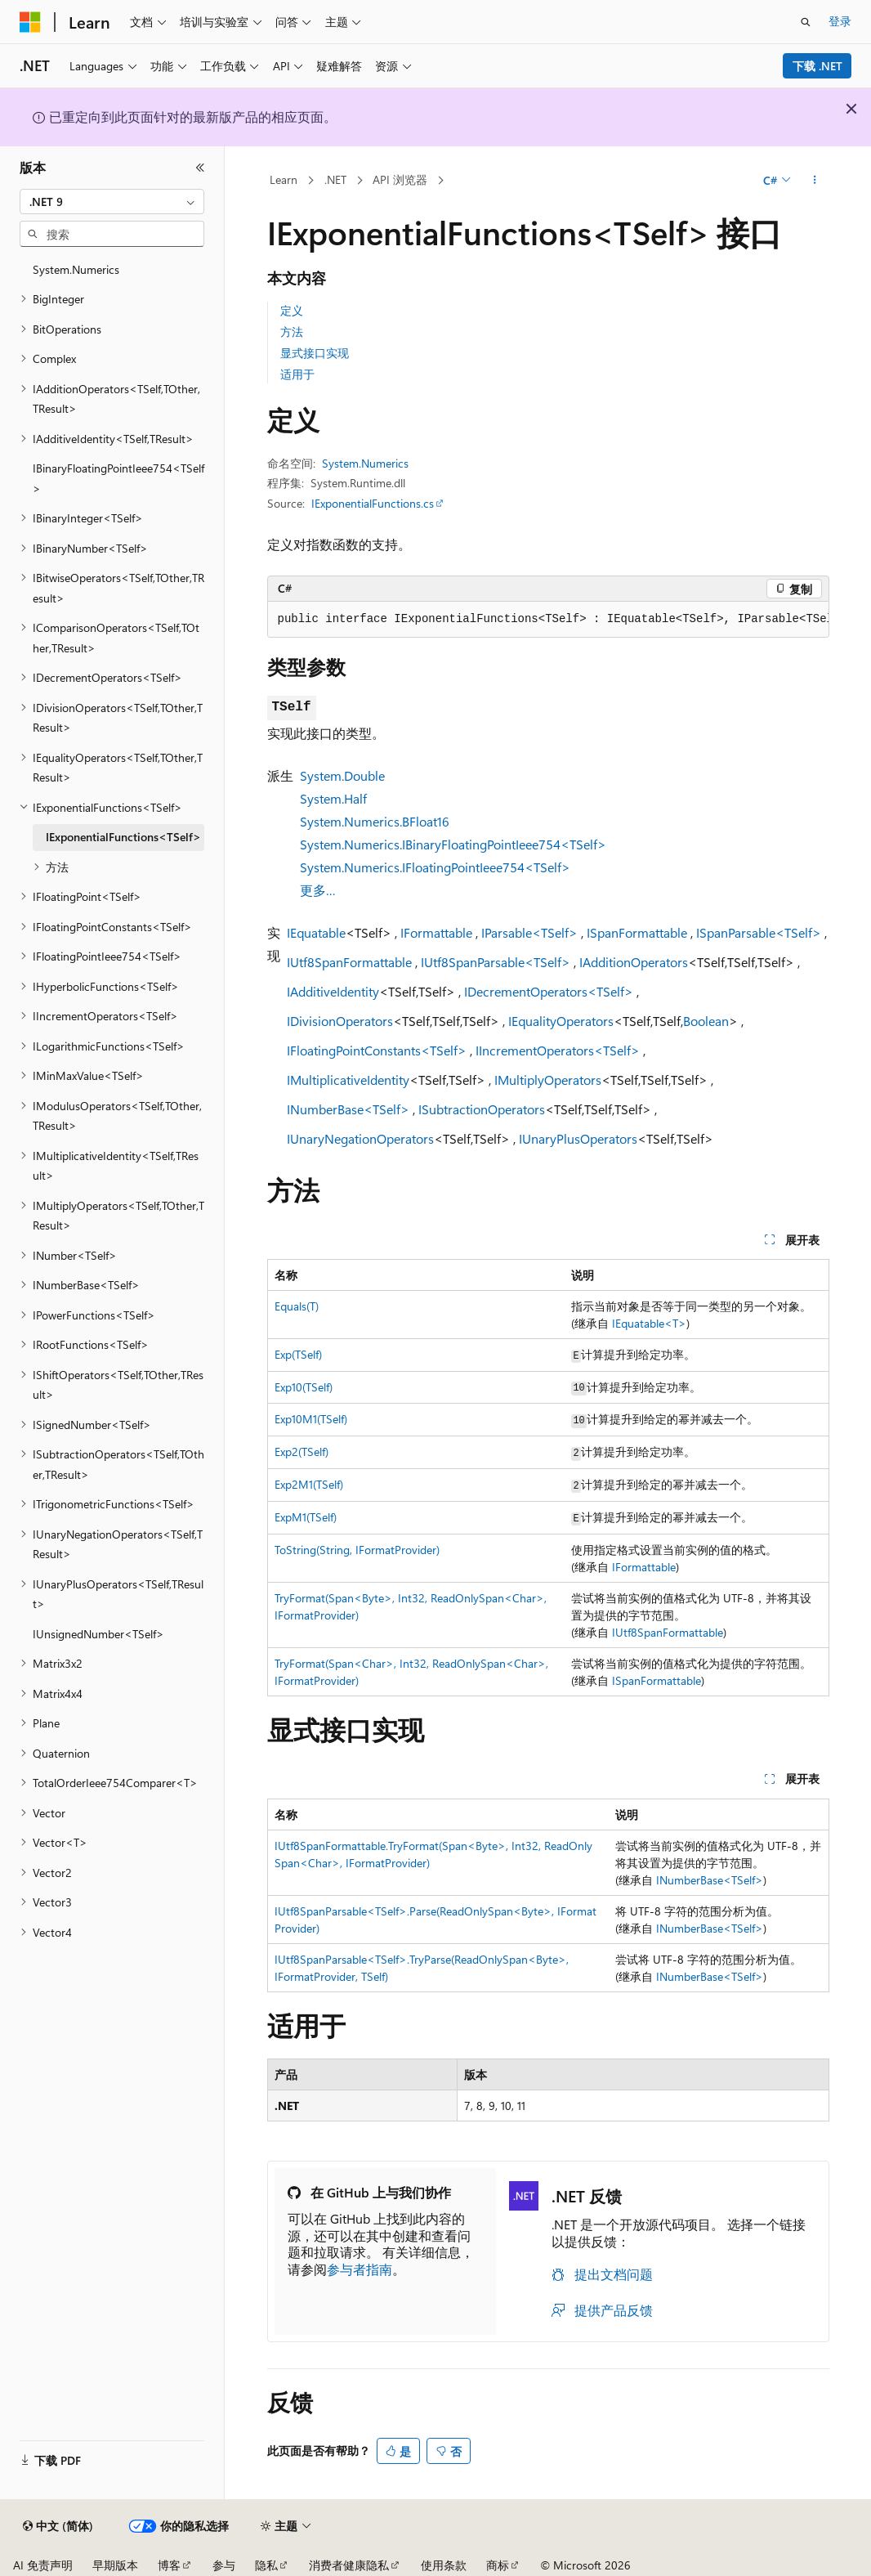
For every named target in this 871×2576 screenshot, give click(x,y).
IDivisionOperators (340, 1020)
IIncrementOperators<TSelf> (558, 1050)
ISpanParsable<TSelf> (758, 932)
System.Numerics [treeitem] (76, 269)
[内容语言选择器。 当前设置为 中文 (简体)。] (58, 2526)
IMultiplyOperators (547, 1079)
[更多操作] (814, 181)
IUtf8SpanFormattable (349, 961)
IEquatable (316, 932)
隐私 (266, 2565)
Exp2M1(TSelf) (309, 1484)
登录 (840, 21)
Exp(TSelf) (298, 1354)
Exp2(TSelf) (301, 1451)
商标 (497, 2565)
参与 (223, 2565)
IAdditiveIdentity (333, 991)
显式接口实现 (314, 353)
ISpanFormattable (637, 932)
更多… (318, 889)
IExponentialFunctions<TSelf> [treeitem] (123, 836)
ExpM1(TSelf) (306, 1517)
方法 (291, 331)
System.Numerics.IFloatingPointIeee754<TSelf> (435, 867)
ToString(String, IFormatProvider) (357, 1549)
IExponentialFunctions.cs (372, 503)
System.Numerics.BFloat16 (374, 821)
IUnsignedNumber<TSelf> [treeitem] (98, 1634)
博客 (169, 2565)
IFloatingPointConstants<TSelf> (377, 1050)
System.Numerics (365, 463)
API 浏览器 (400, 179)
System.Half (333, 798)
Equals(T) (297, 1306)
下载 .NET (817, 66)
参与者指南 (359, 2269)
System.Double (342, 775)
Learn (283, 179)
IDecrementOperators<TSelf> (548, 991)
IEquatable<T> (649, 1323)
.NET (335, 179)
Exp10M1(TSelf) (311, 1419)
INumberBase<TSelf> (348, 1109)
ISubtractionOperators (481, 1109)
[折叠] (200, 167)
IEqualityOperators (561, 1020)
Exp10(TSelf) (304, 1387)
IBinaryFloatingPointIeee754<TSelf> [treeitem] (118, 478)
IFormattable (436, 932)
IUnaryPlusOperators (578, 1138)
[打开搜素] (805, 22)
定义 (291, 310)
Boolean (706, 1020)
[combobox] (112, 202)
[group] (548, 620)
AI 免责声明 (43, 2565)
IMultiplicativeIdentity (348, 1079)
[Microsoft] (30, 22)
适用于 (297, 374)
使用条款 (444, 2565)
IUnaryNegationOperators (360, 1138)
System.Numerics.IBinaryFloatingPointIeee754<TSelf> (453, 844)
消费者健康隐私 (349, 2565)
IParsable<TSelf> (529, 932)
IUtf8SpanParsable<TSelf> (495, 961)
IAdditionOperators (633, 961)
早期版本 (115, 2565)
